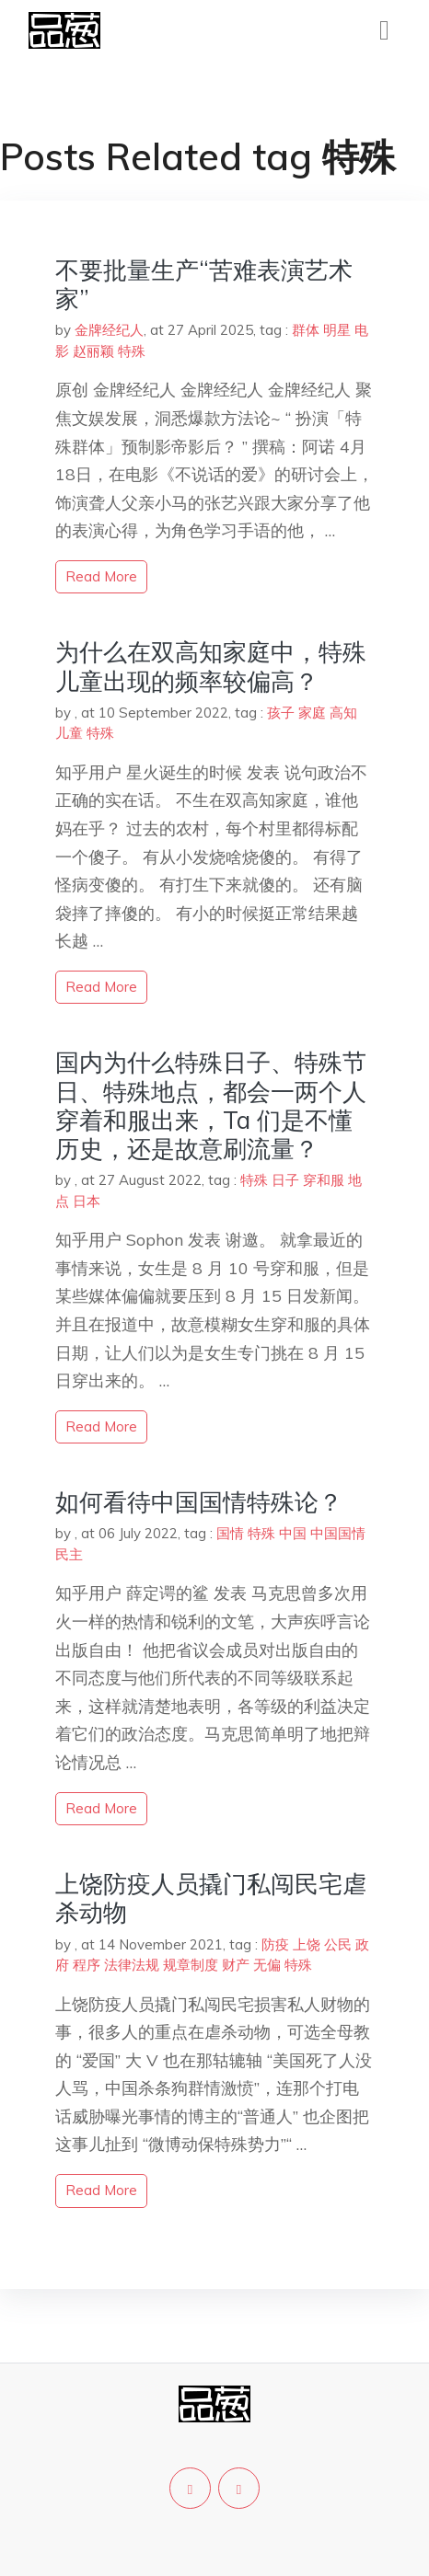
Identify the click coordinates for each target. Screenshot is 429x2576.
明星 (337, 330)
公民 (338, 1944)
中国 (293, 1533)
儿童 (69, 733)
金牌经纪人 (109, 330)
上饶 (306, 1944)
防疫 (275, 1944)
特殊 (131, 351)
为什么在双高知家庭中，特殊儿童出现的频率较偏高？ (210, 666)
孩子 (281, 712)
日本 (86, 1201)
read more (101, 576)
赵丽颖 (93, 351)
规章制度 (190, 1964)
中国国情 (337, 1533)
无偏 (267, 1964)
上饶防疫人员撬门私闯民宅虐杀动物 (210, 1898)
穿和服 (323, 1180)
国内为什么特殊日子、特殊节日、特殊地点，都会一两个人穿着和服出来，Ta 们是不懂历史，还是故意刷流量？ (210, 1105)
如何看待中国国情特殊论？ (198, 1502)
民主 (69, 1554)
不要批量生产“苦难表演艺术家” (204, 284)
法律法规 (131, 1964)
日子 (285, 1180)
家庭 (312, 712)
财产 (235, 1964)
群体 (305, 330)
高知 (343, 712)
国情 (230, 1533)
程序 (86, 1964)
